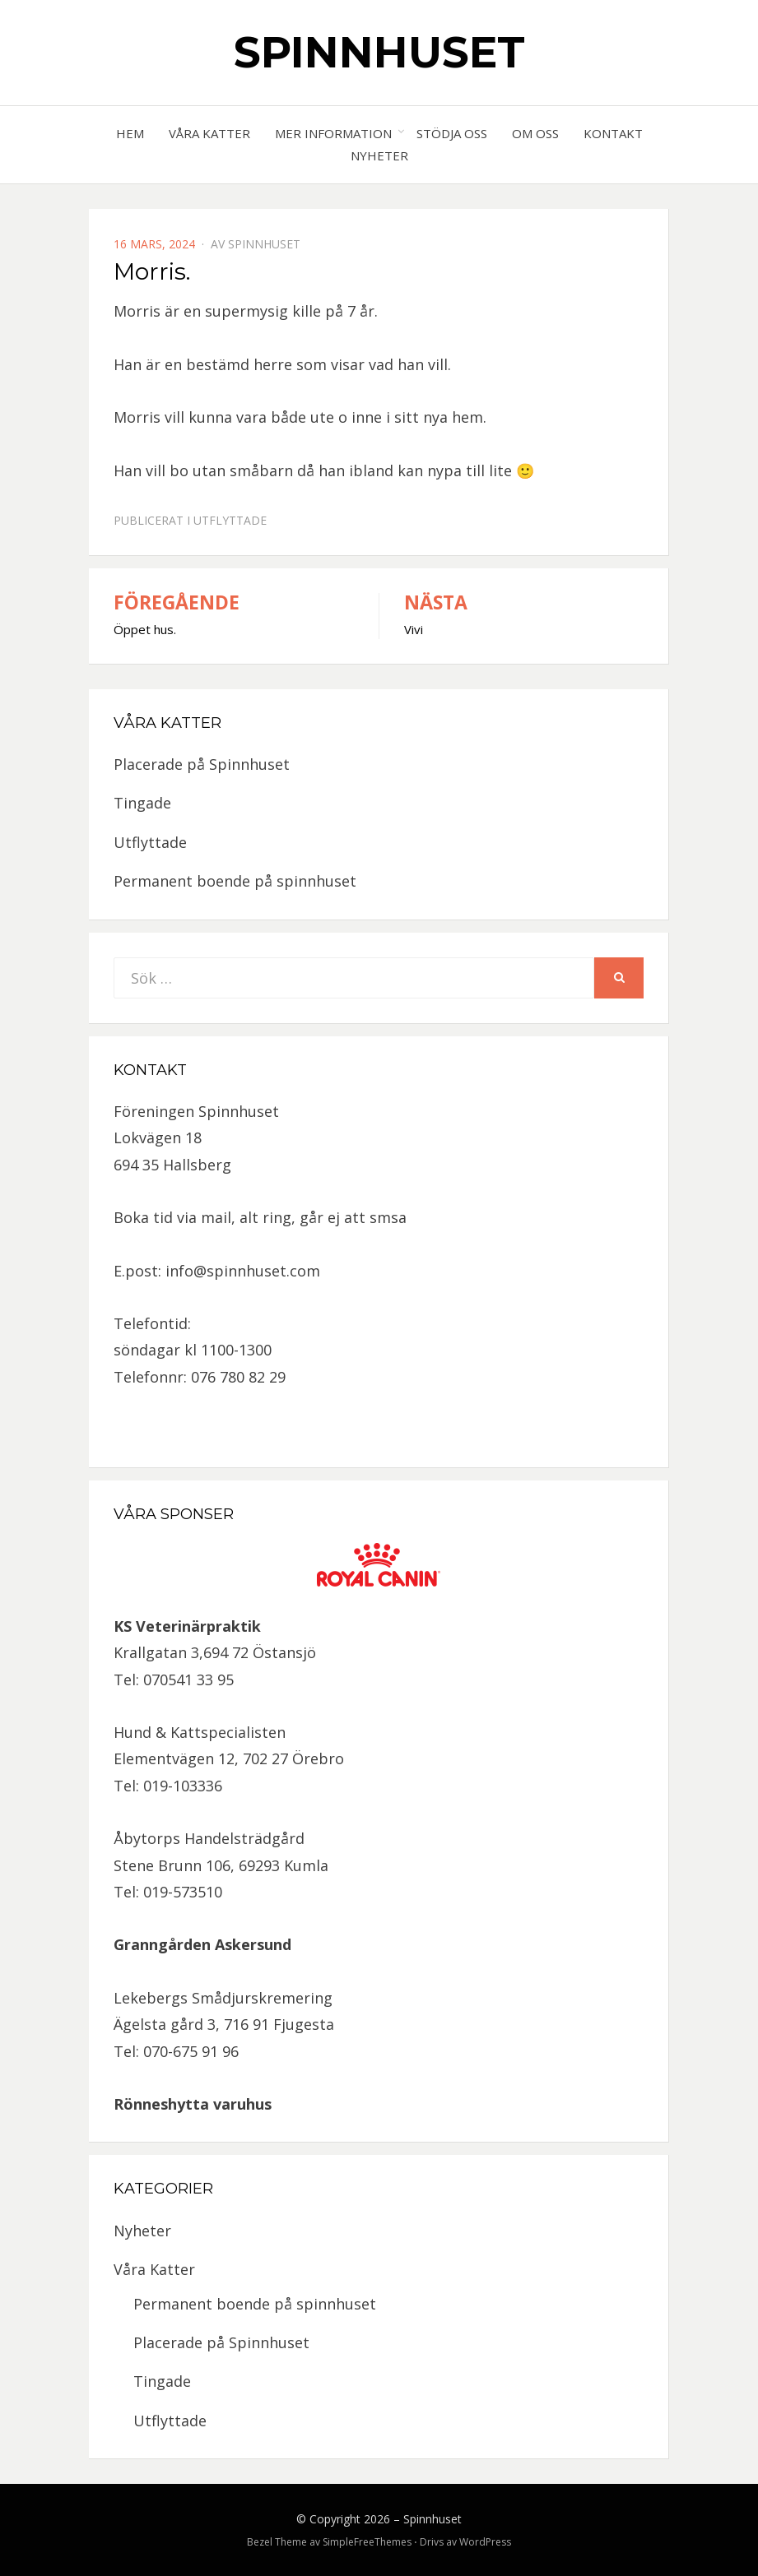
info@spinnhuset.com (242, 1271)
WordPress (485, 2542)
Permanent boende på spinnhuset (235, 881)
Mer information (333, 133)
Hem (130, 133)
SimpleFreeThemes (367, 2542)
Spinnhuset (379, 52)
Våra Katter (209, 133)
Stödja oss (451, 133)
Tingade (142, 803)
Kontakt (613, 133)
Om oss (535, 133)
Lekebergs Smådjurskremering (223, 1998)
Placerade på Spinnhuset (202, 764)
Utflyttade (230, 520)
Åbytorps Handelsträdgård (209, 1838)
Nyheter (379, 155)
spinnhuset (264, 244)
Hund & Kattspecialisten (200, 1732)
